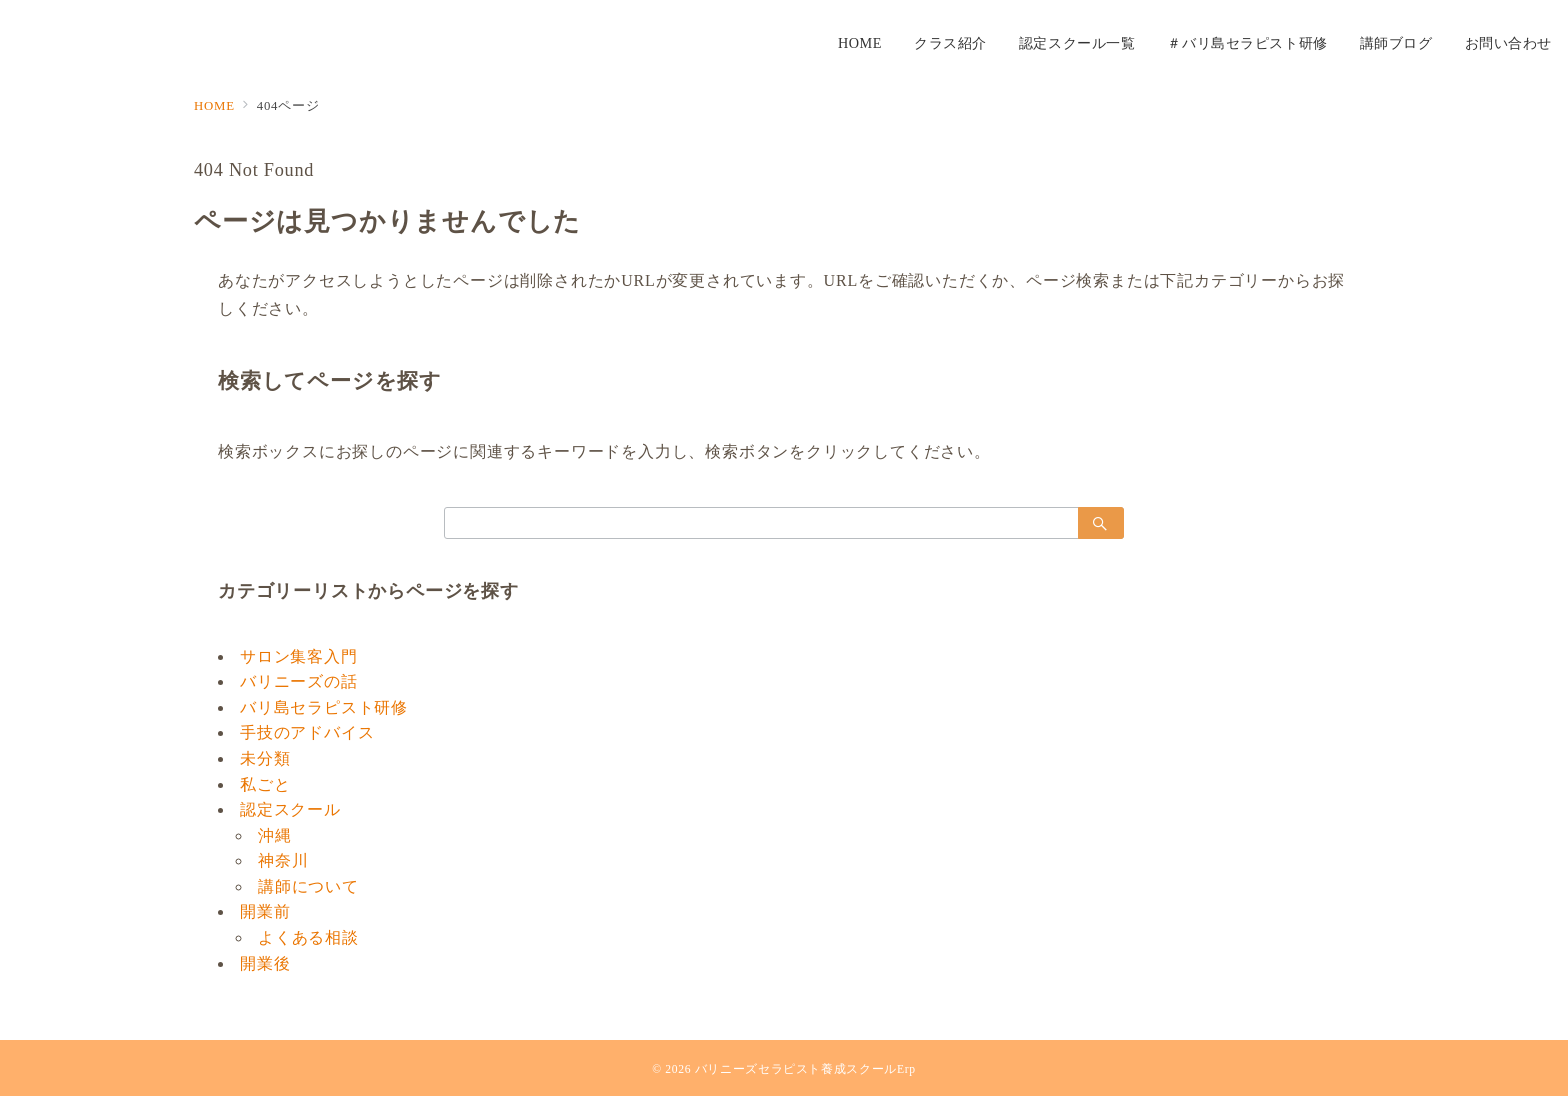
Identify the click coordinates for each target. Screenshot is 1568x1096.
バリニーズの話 (299, 681)
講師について (308, 886)
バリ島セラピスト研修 (324, 707)
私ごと (265, 784)
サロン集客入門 (299, 656)
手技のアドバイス (307, 732)
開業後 (265, 963)
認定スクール (290, 809)
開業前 (265, 911)
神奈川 (283, 860)
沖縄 (275, 835)
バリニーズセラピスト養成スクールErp (805, 1069)
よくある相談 (308, 937)
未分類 (265, 758)
